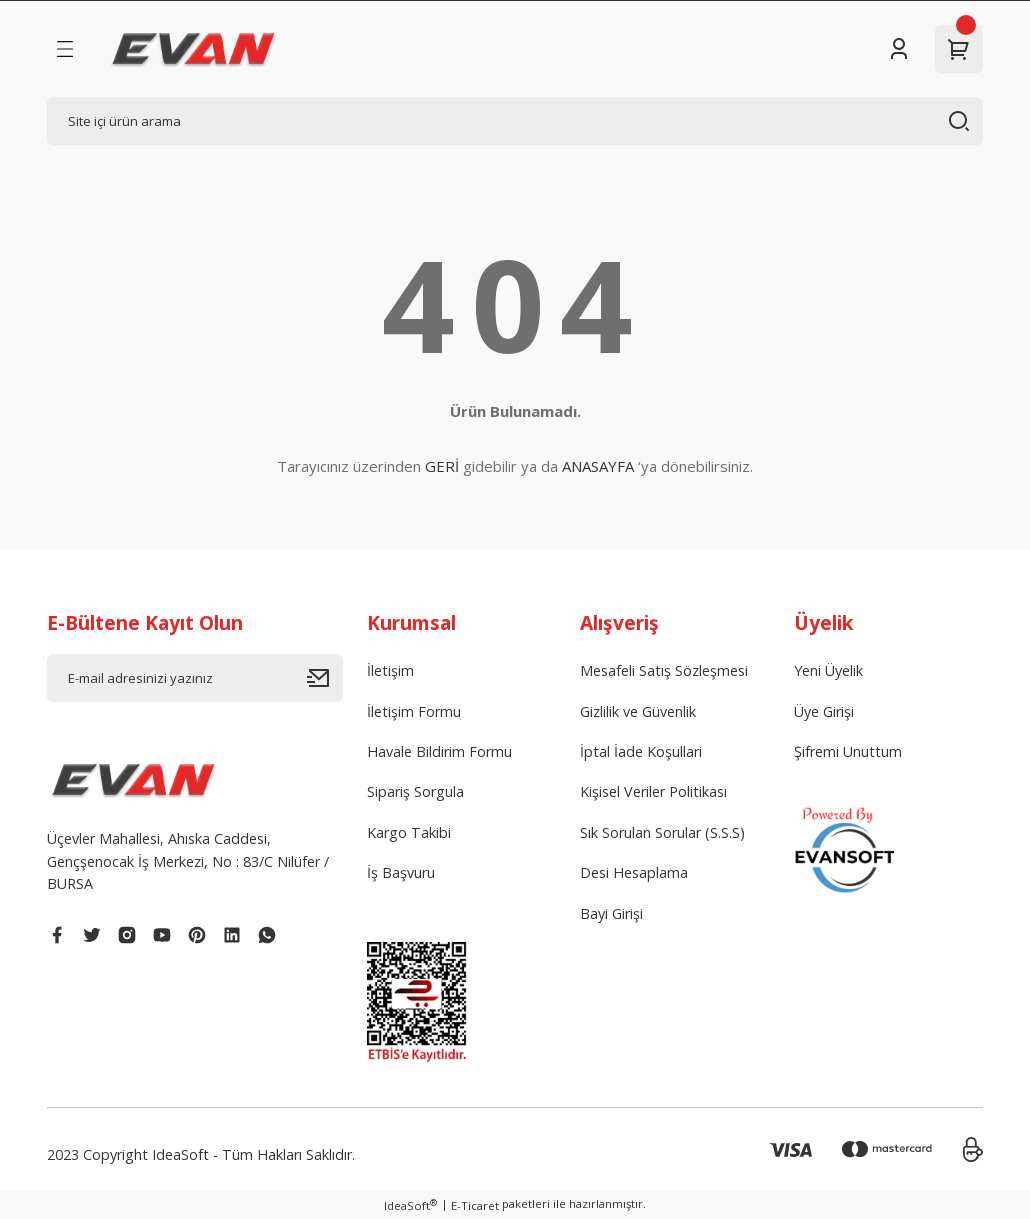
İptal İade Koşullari (641, 751)
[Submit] (325, 678)
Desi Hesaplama (634, 872)
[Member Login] (899, 49)
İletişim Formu (414, 711)
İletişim (390, 670)
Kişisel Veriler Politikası (653, 791)
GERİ (442, 466)
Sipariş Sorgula (415, 791)
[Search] (515, 121)
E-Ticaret (475, 1205)
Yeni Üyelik (828, 670)
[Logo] (193, 49)
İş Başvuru (401, 872)
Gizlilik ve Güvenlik (638, 711)
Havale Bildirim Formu (439, 751)
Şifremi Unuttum (848, 751)
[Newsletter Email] (195, 678)
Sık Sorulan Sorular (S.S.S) (662, 832)
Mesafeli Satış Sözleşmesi (664, 670)
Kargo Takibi (409, 832)
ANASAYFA (598, 466)
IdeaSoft (410, 1205)
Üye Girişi (824, 711)
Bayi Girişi (611, 913)
